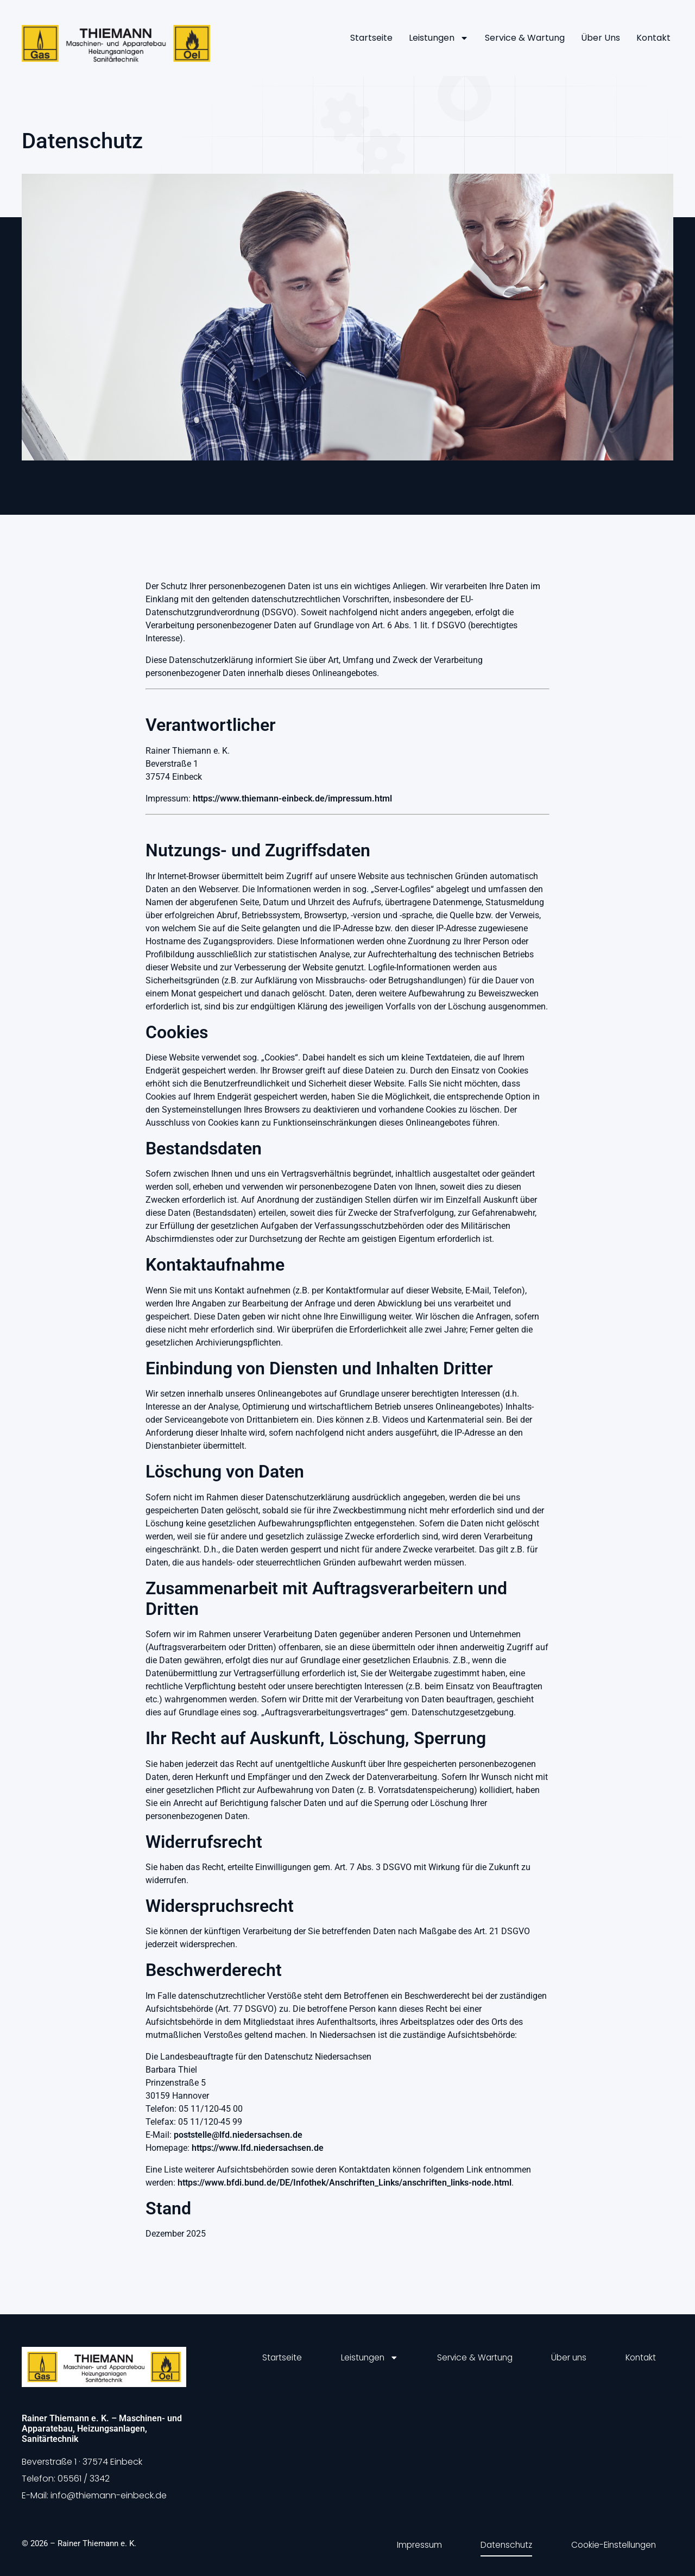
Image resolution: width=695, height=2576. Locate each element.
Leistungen (439, 38)
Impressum (409, 2543)
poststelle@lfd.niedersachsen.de (238, 2135)
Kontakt (653, 37)
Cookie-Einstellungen (611, 2543)
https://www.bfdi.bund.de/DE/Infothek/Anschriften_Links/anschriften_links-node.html (344, 2182)
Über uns (600, 37)
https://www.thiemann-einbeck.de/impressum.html (292, 798)
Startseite (371, 37)
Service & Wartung (525, 37)
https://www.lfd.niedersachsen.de (258, 2148)
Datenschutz (499, 2543)
